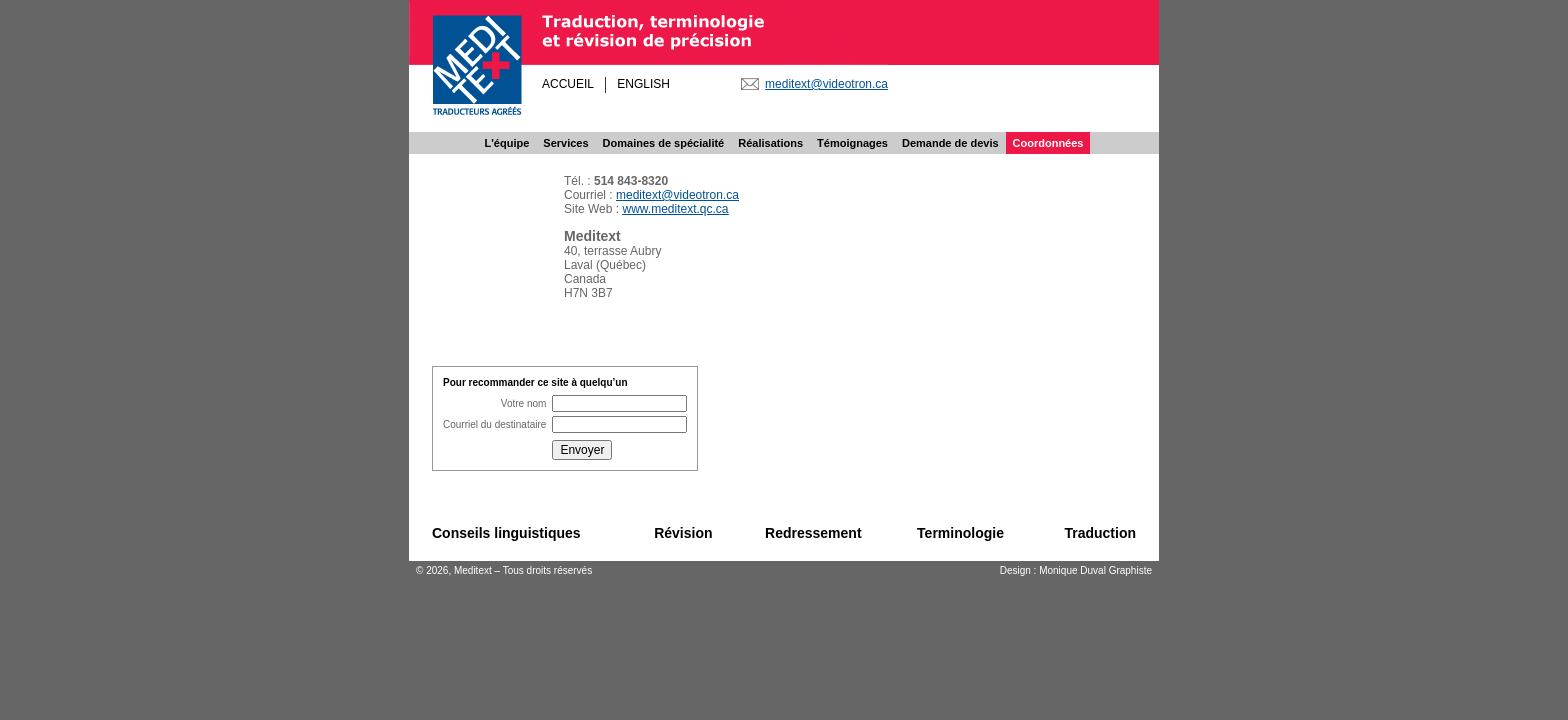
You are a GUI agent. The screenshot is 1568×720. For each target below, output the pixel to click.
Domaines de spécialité (664, 143)
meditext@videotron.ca (826, 84)
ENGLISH (643, 84)
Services (565, 143)
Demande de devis (950, 143)
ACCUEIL (568, 84)
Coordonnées (1048, 143)
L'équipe (507, 143)
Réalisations (770, 143)
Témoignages (852, 143)
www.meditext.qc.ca (675, 209)
